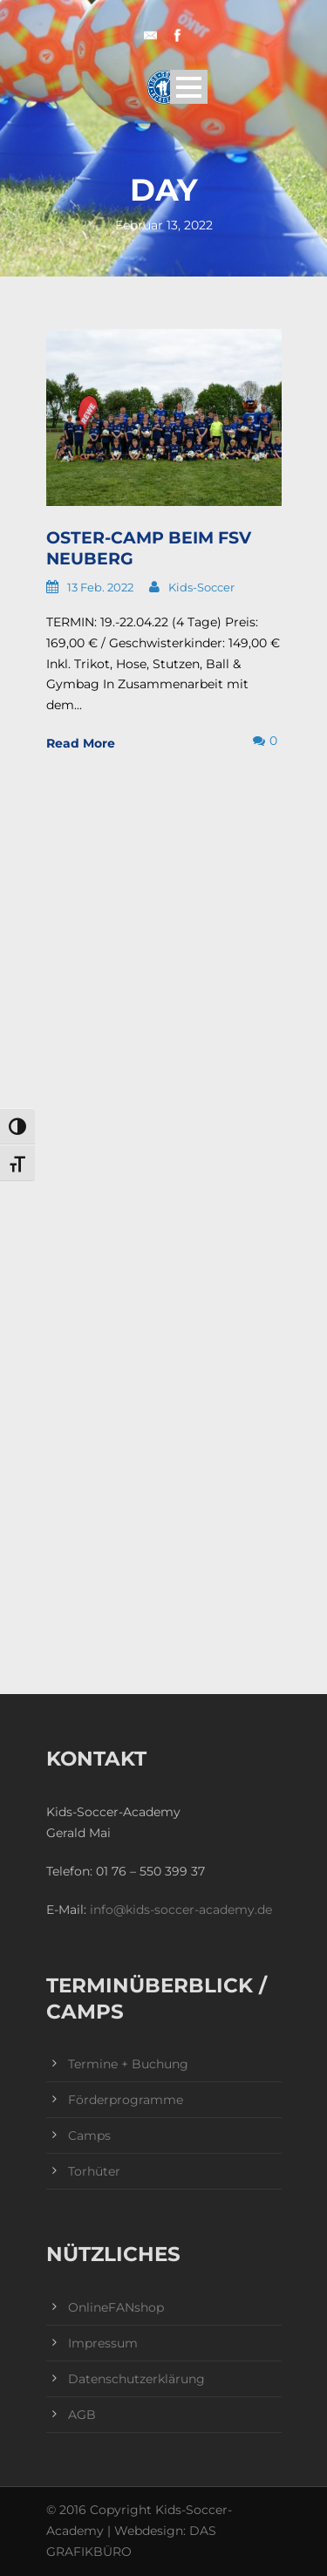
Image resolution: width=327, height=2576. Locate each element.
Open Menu (189, 87)
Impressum (103, 2343)
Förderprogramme (125, 2100)
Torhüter (94, 2171)
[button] (31, 2544)
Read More (80, 743)
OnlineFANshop (116, 2307)
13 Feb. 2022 (100, 587)
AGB (82, 2414)
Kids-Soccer (201, 587)
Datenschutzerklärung (136, 2379)
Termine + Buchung (128, 2064)
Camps (89, 2135)
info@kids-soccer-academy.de (181, 1909)
